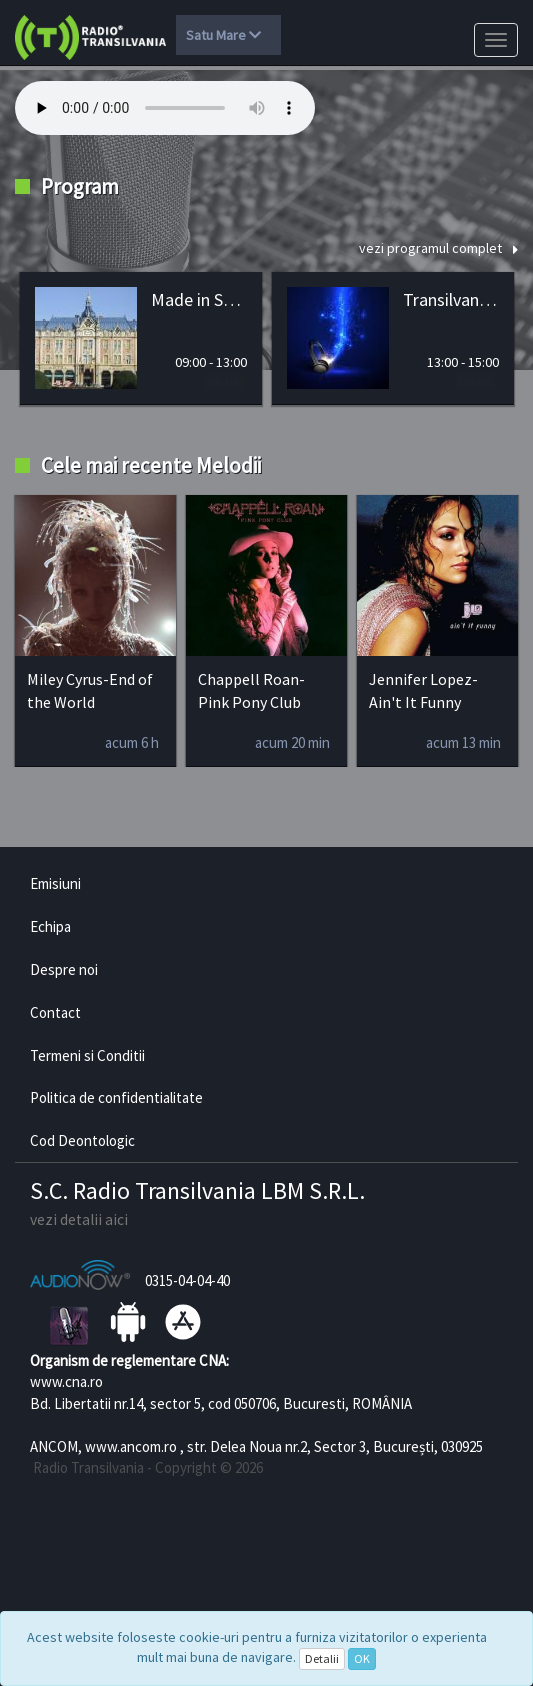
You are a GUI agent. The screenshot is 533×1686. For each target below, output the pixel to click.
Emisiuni (55, 883)
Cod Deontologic (82, 1140)
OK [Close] (362, 1658)
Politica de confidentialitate (116, 1097)
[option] (141, 338)
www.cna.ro (66, 1381)
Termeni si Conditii (87, 1055)
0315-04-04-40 (187, 1280)
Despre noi (64, 969)
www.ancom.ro (131, 1446)
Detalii (322, 1658)
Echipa (50, 926)
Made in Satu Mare (199, 299)
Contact (55, 1012)
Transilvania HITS (451, 299)
